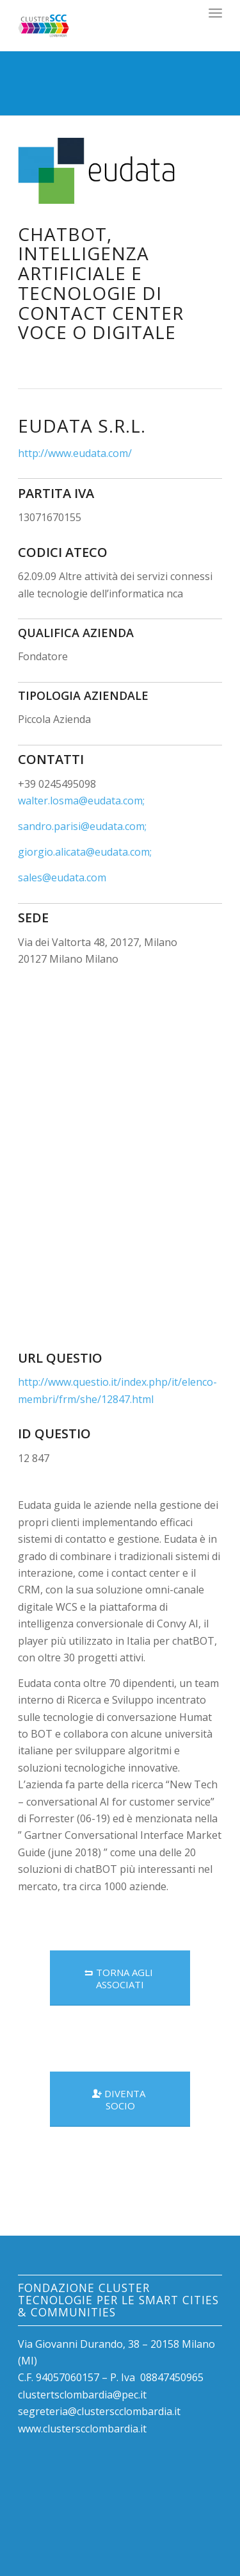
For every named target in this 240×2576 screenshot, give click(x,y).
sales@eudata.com (62, 877)
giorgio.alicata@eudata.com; (85, 852)
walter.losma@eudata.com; (81, 801)
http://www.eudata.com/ (75, 453)
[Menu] (215, 13)
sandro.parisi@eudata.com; (82, 826)
